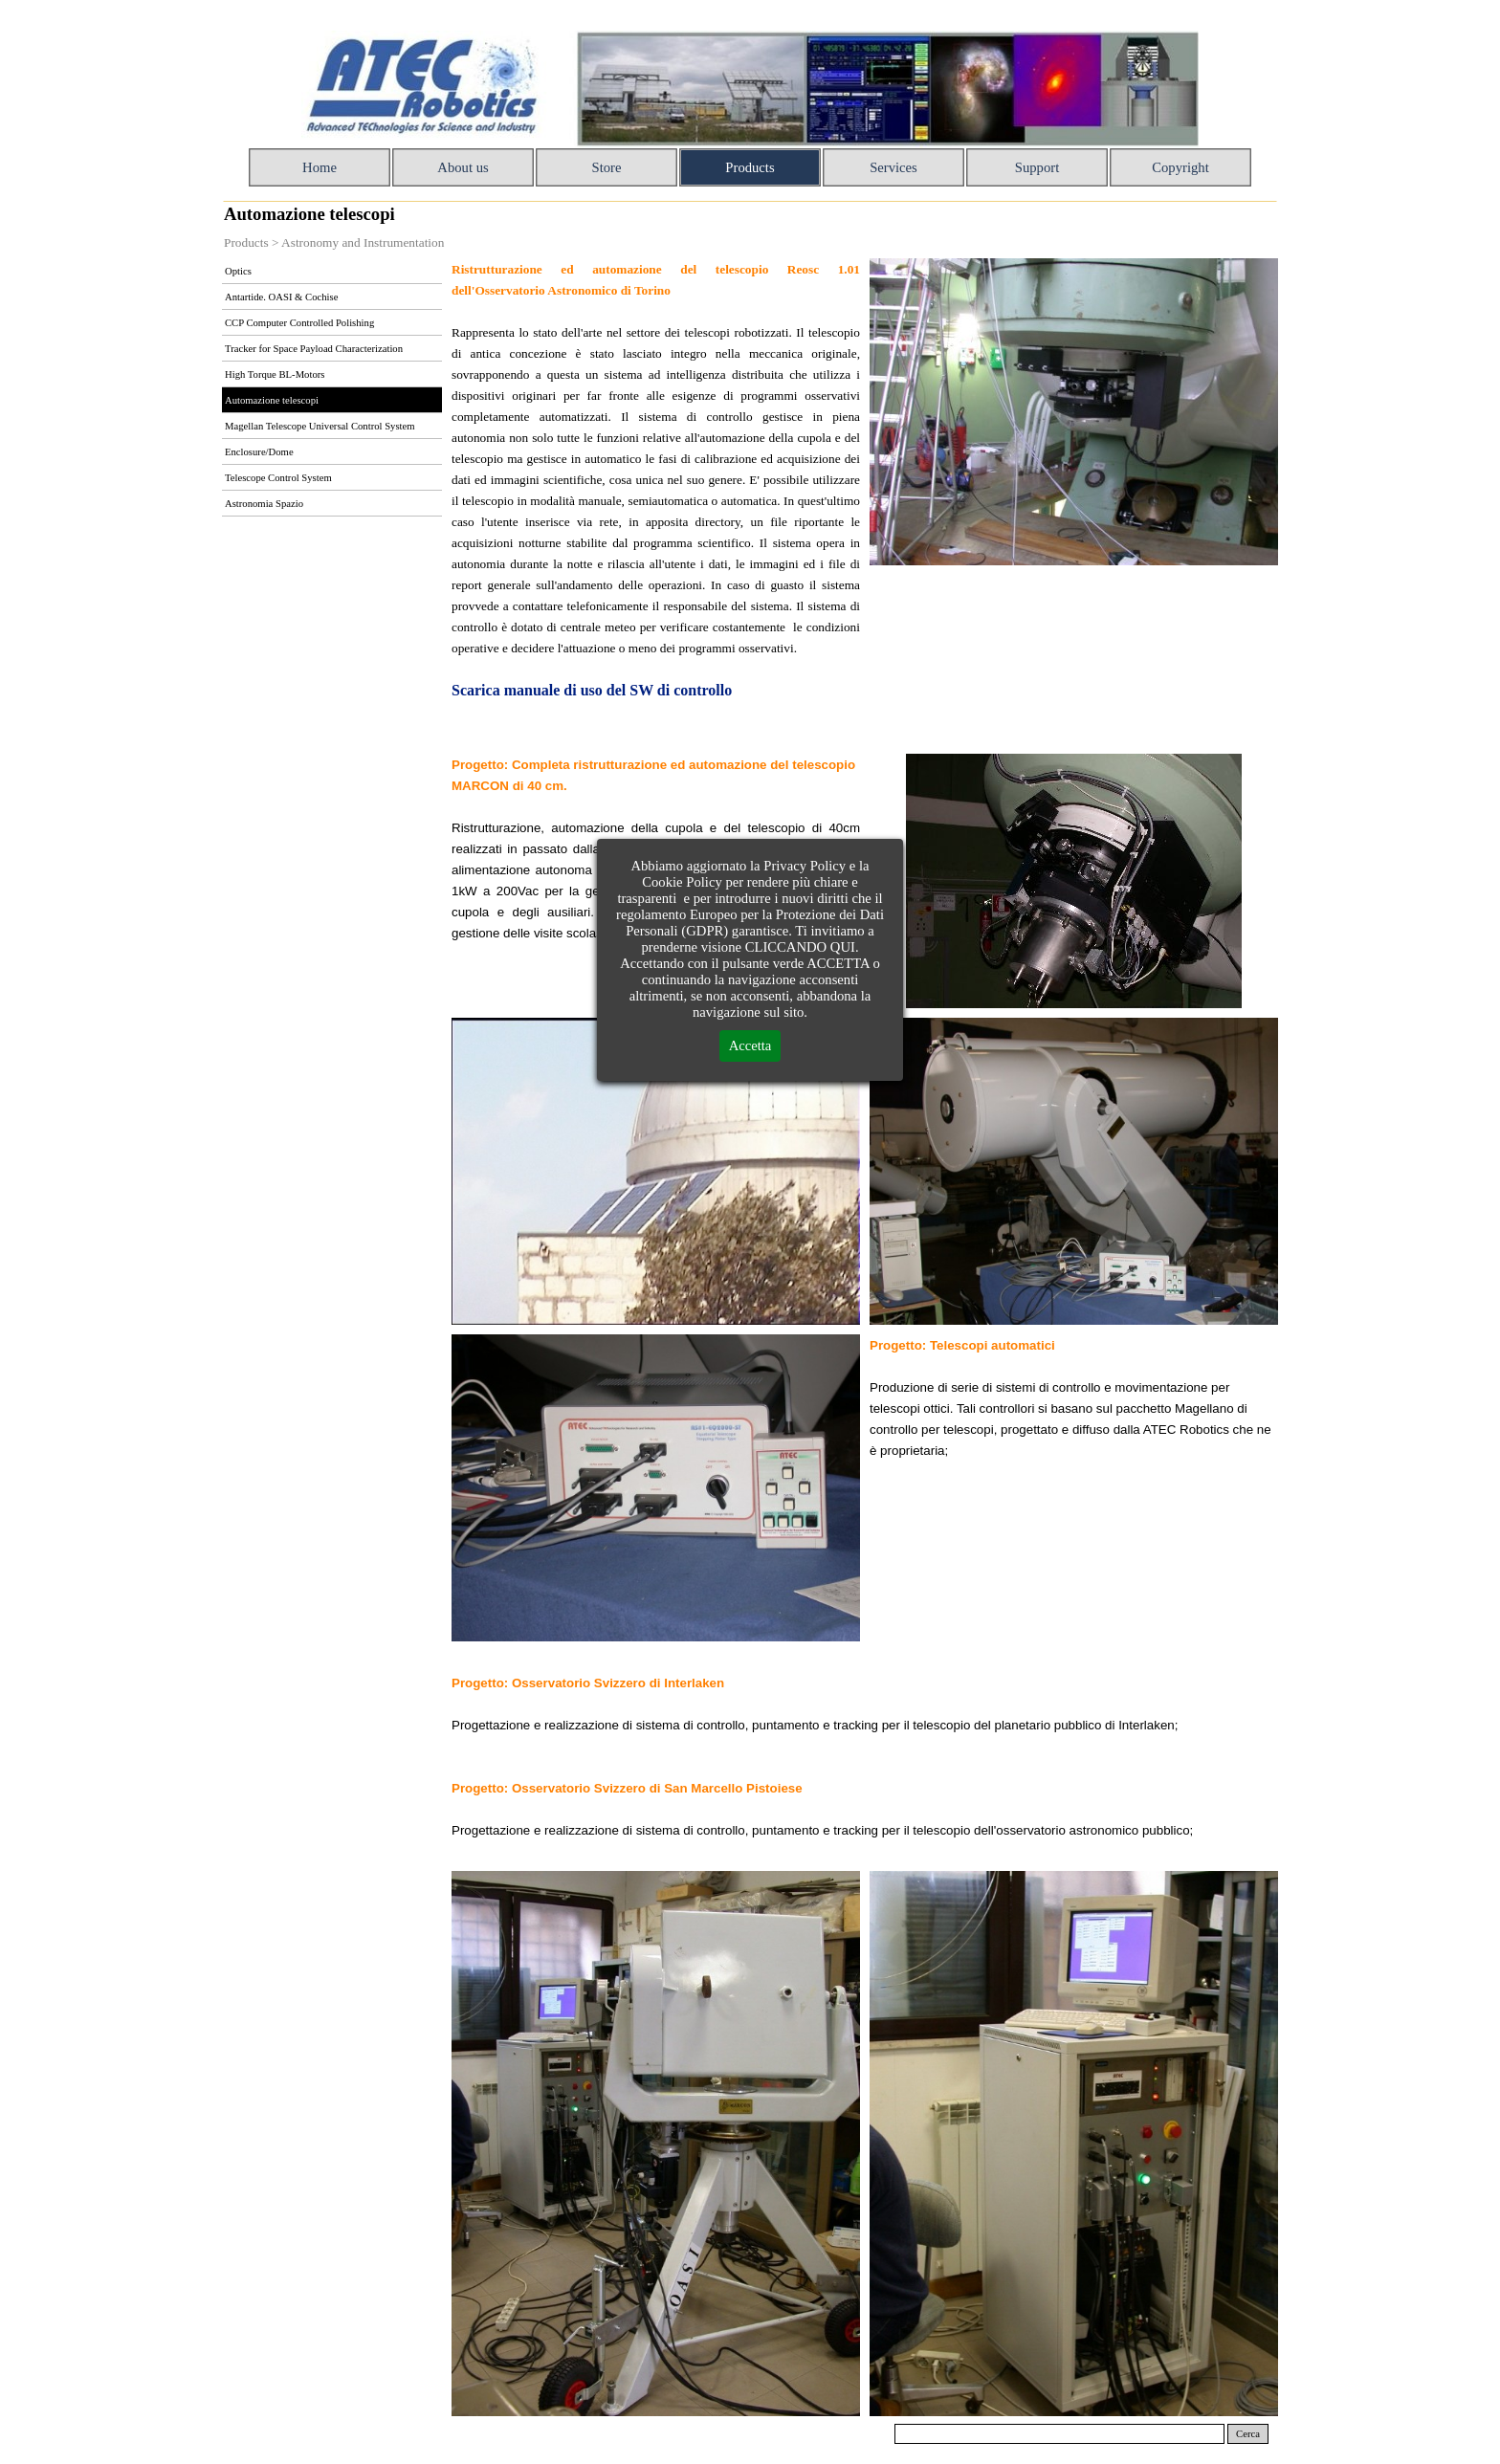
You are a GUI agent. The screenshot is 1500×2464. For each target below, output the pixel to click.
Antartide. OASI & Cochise (281, 297)
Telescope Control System (278, 478)
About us (462, 167)
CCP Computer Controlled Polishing (299, 323)
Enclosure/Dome (259, 452)
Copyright (1180, 167)
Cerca (1248, 2434)
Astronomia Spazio (264, 503)
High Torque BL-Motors (274, 374)
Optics (238, 271)
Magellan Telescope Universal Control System (320, 426)
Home (319, 167)
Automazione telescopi (272, 400)
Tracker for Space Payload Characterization (314, 348)
